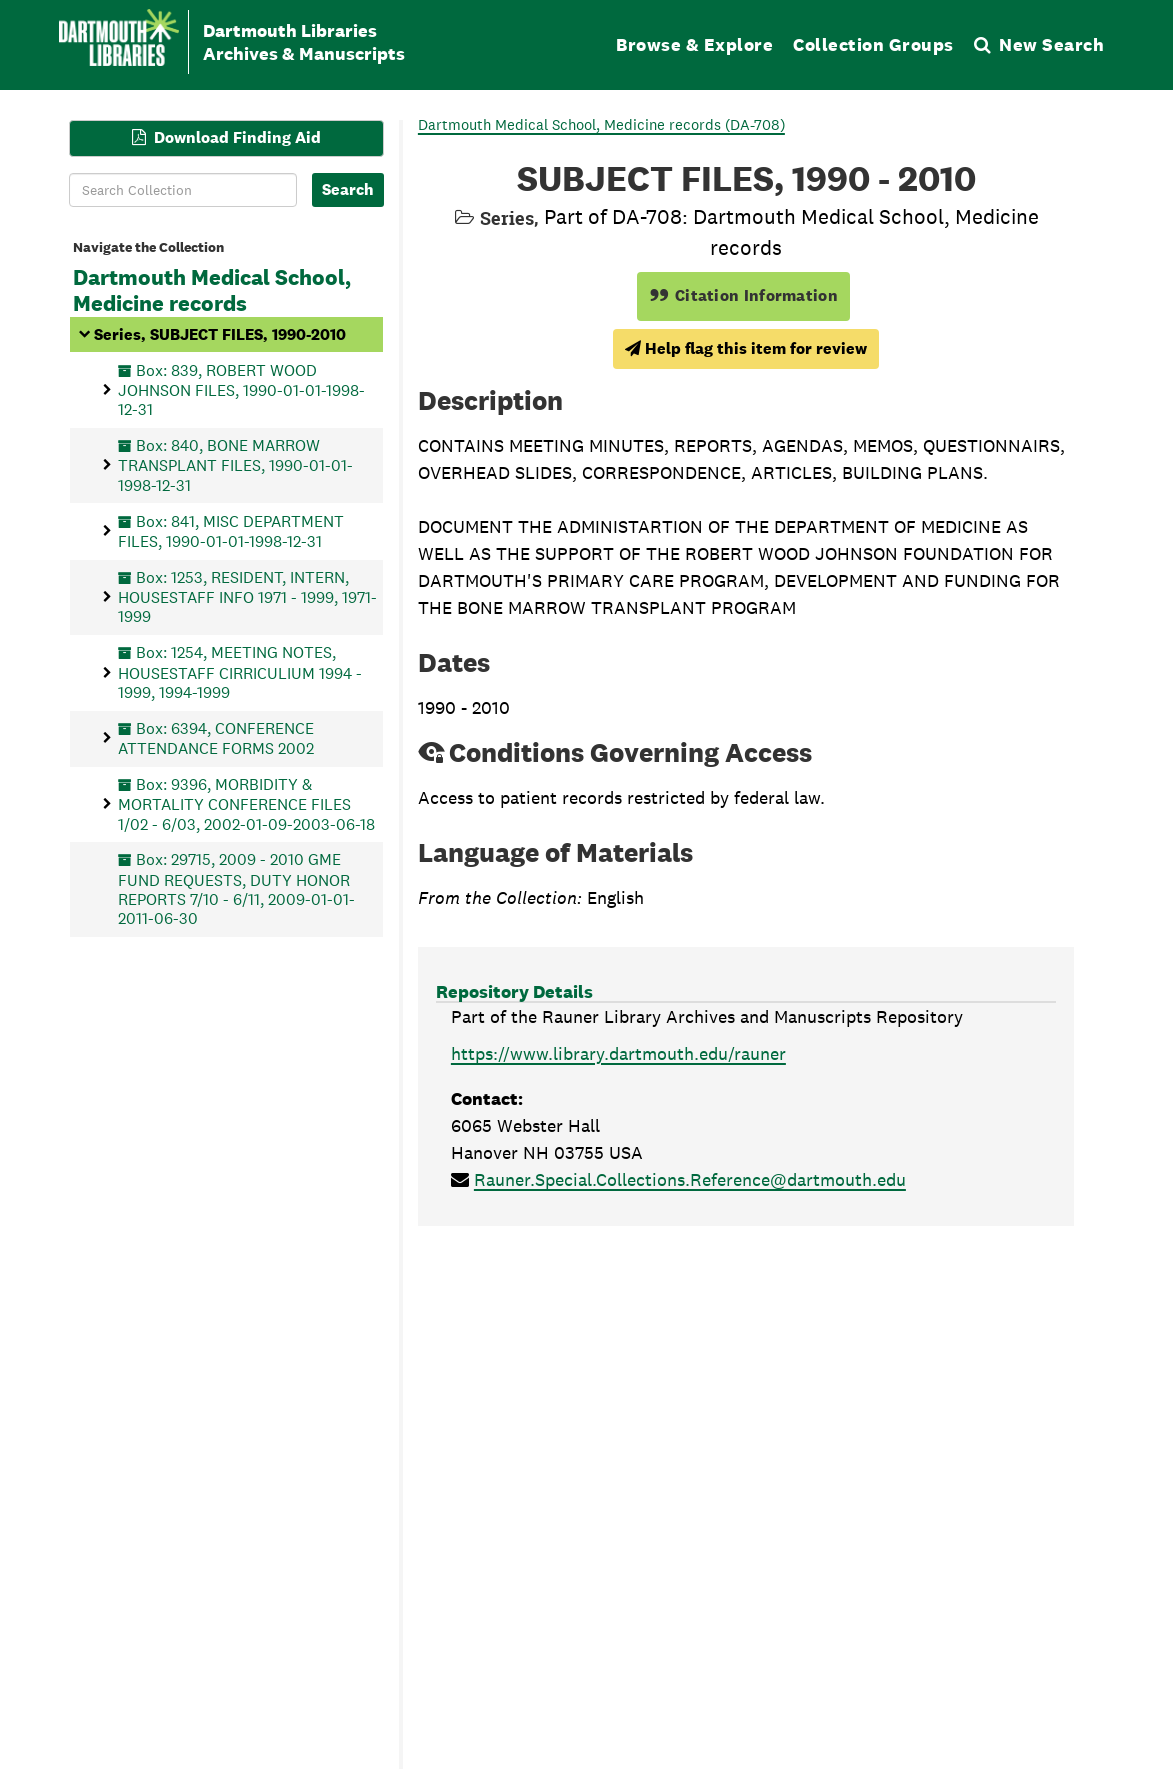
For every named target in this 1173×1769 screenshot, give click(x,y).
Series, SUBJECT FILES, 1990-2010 (220, 333)
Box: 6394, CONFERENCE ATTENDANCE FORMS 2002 (216, 737)
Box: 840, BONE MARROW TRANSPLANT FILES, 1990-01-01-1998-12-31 (235, 465)
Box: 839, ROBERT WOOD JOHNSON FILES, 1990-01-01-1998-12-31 (241, 389)
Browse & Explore (694, 44)
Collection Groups (873, 44)
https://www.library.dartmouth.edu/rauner (618, 1053)
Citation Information (743, 295)
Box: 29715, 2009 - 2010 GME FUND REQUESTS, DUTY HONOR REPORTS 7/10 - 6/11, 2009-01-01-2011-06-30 (236, 889)
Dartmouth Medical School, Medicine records (212, 291)
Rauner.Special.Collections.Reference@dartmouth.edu (690, 1179)
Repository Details (514, 991)
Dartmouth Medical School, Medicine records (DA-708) (601, 124)
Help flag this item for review (746, 348)
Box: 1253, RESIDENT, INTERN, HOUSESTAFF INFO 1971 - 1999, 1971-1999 (247, 596)
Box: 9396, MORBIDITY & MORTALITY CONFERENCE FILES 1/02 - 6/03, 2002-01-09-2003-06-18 (246, 803)
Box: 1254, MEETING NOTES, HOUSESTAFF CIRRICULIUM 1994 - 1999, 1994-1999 (240, 672)
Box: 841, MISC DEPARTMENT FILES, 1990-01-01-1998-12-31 (231, 530)
